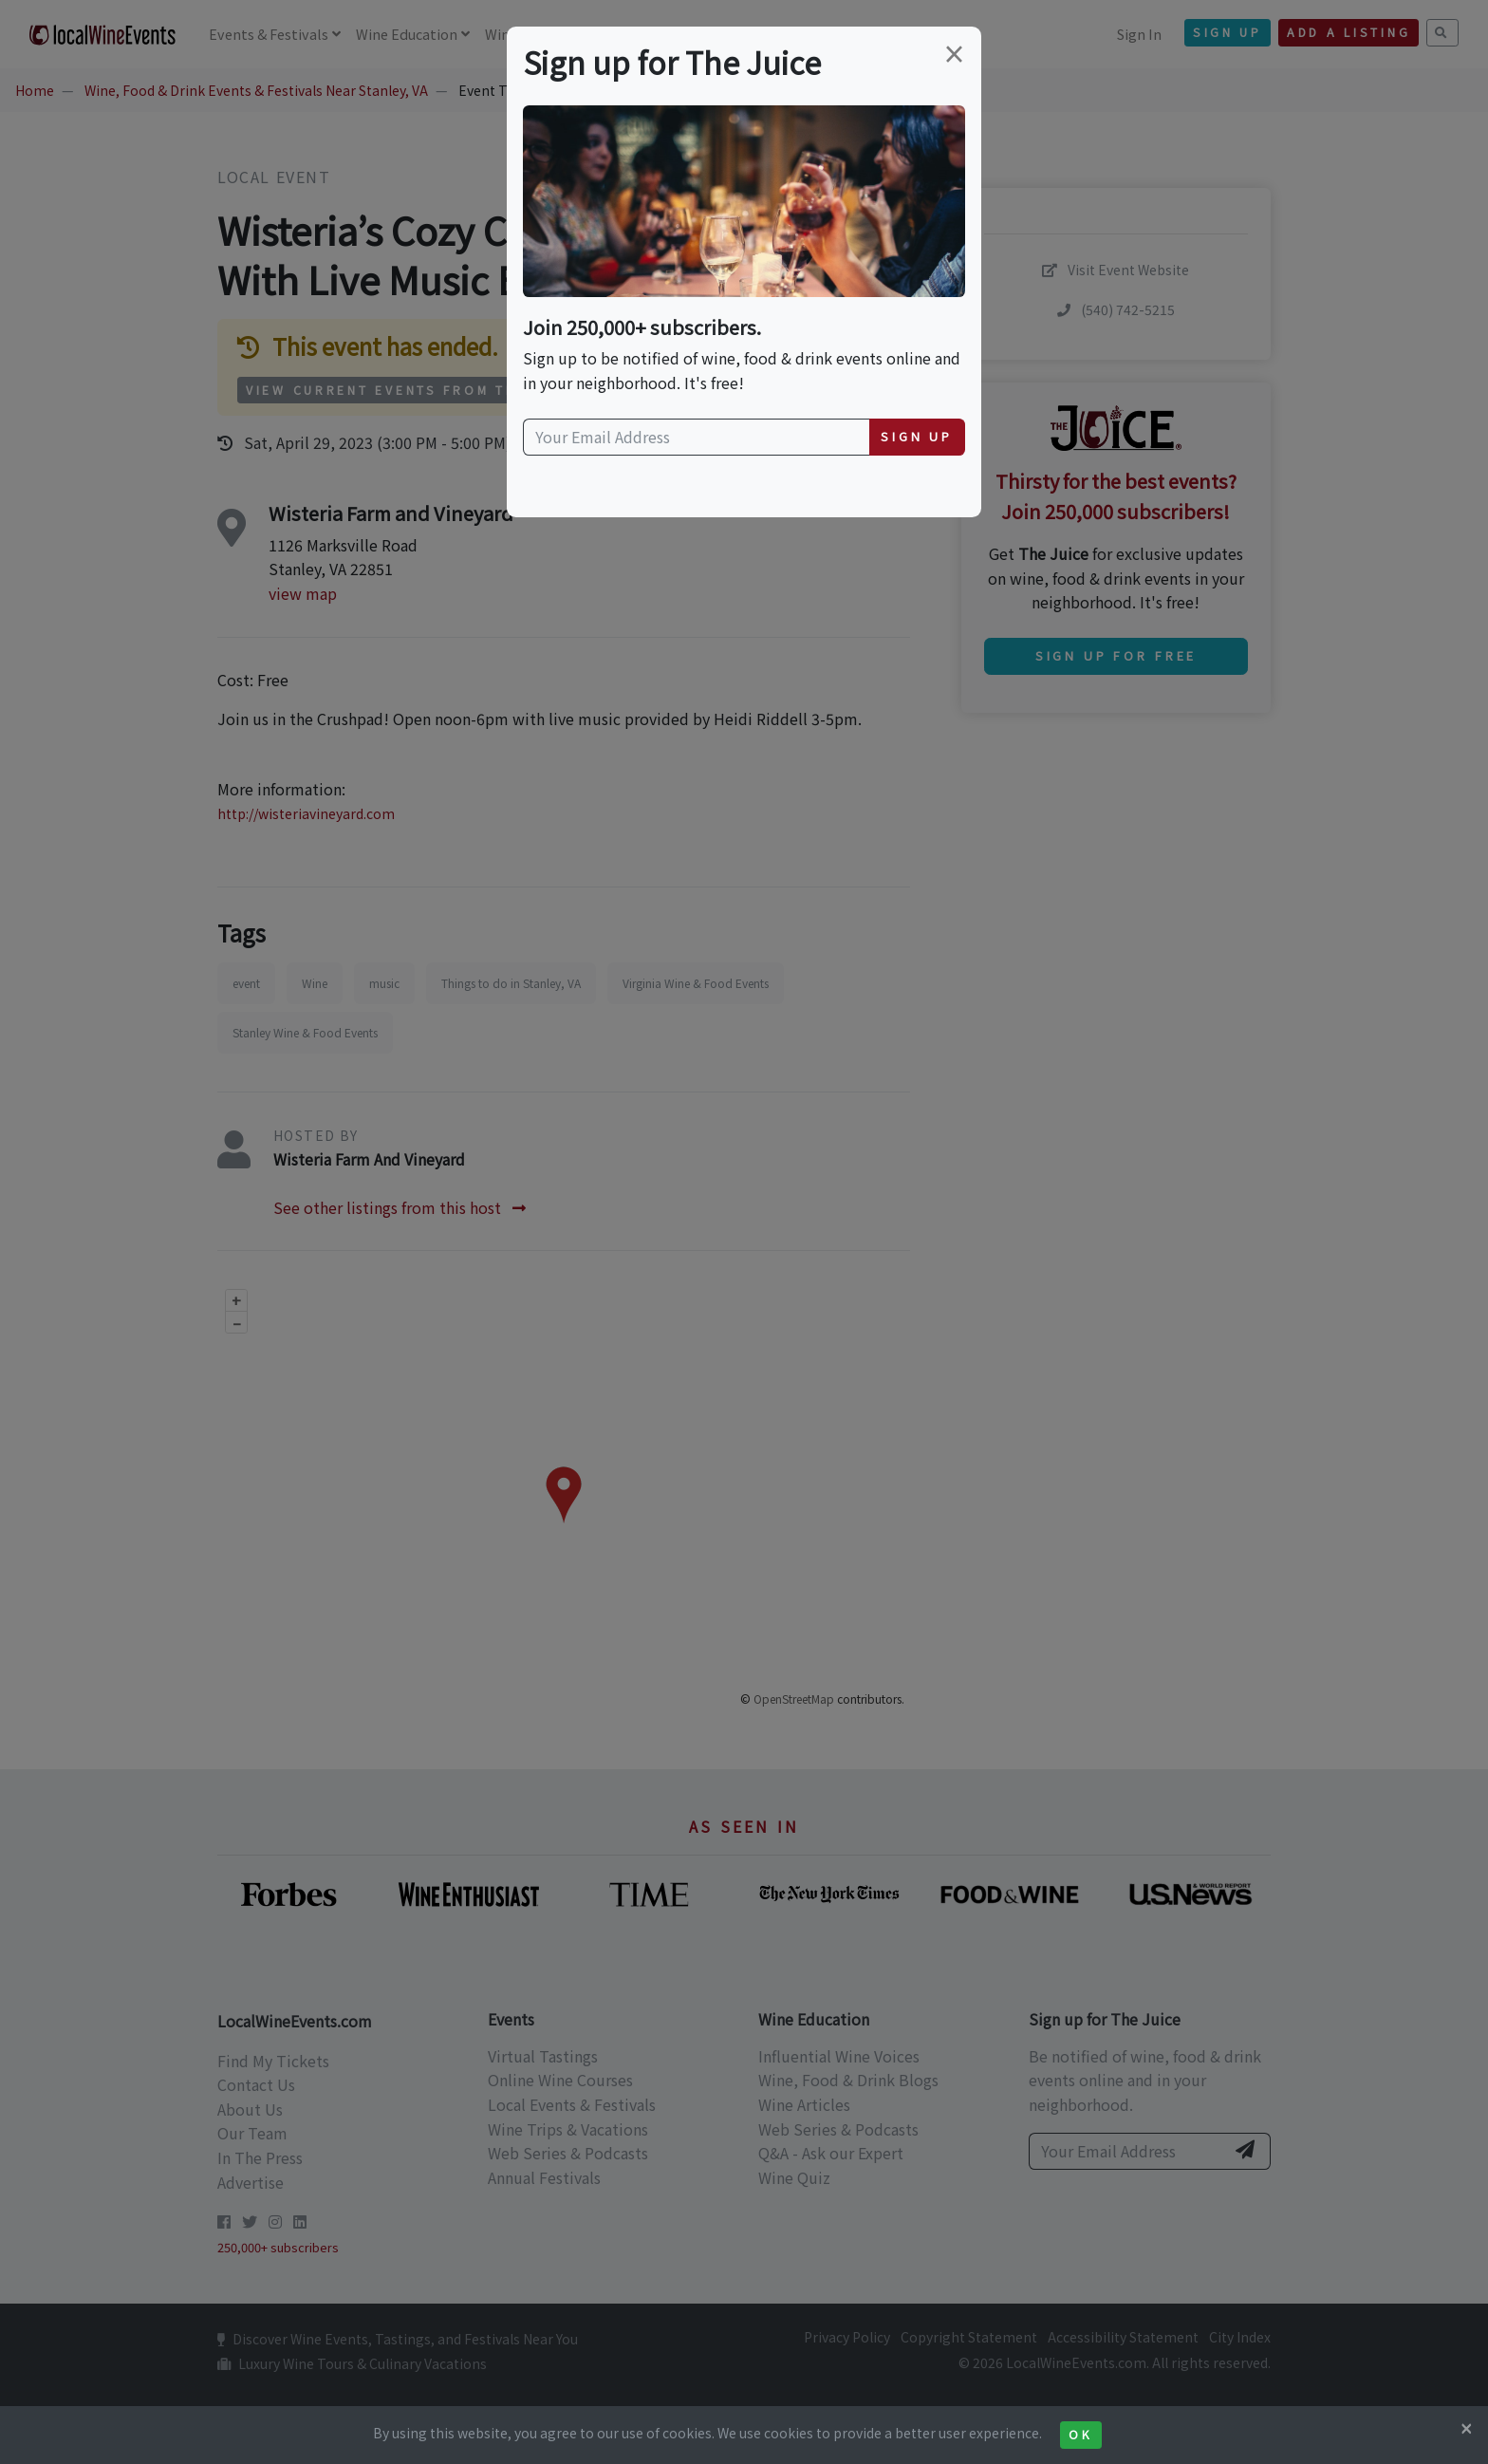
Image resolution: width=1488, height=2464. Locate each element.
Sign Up (917, 436)
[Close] (1466, 2428)
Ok (1080, 2434)
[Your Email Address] (696, 438)
